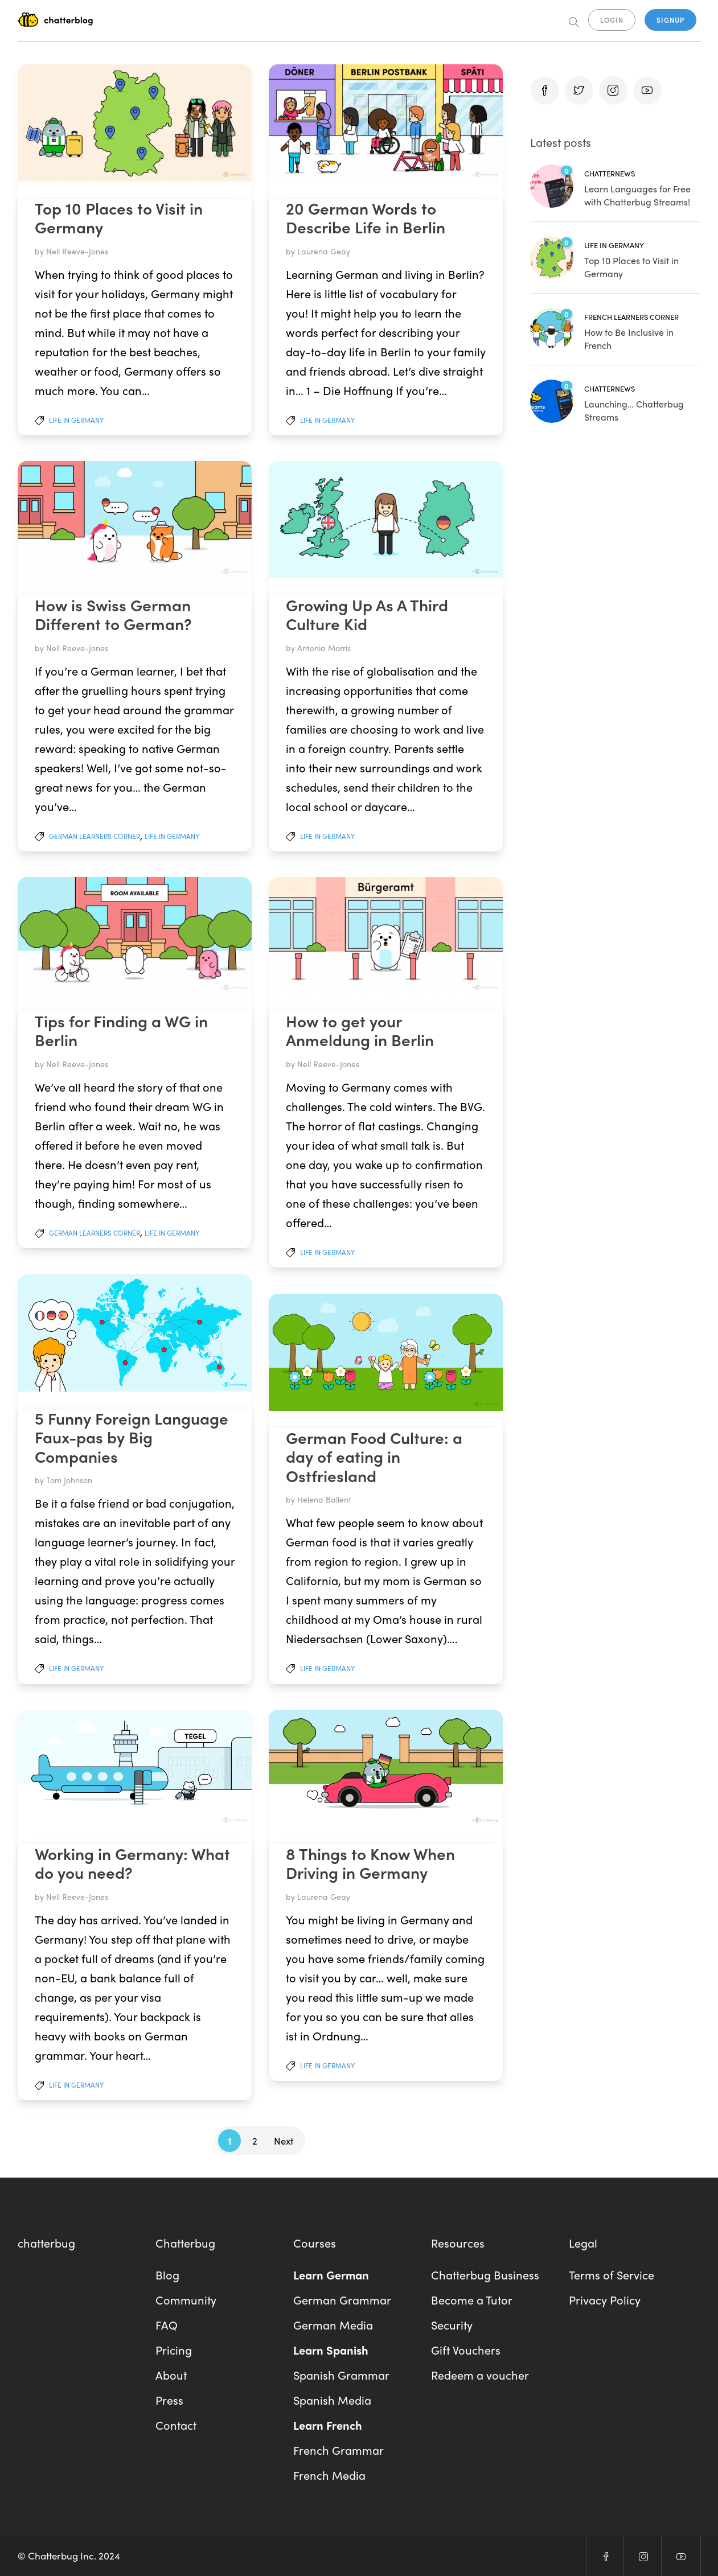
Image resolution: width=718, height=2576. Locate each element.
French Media (329, 2475)
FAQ (166, 2324)
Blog (167, 2274)
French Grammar (338, 2450)
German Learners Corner (94, 836)
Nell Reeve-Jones (77, 251)
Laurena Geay (323, 251)
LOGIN (611, 20)
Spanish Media (332, 2400)
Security (452, 2324)
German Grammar (342, 2299)
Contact (175, 2425)
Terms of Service (611, 2274)
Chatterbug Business (485, 2274)
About (171, 2375)
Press (169, 2400)
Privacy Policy (605, 2299)
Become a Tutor (471, 2299)
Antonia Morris (324, 647)
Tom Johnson (69, 1479)
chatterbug (46, 2243)
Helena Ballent (324, 1499)
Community (185, 2299)
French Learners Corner (631, 316)
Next (283, 2140)
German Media (333, 2324)
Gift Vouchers (465, 2350)
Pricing (173, 2350)
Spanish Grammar (341, 2375)
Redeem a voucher (480, 2375)
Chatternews (609, 173)
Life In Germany (76, 420)
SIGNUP (670, 20)
